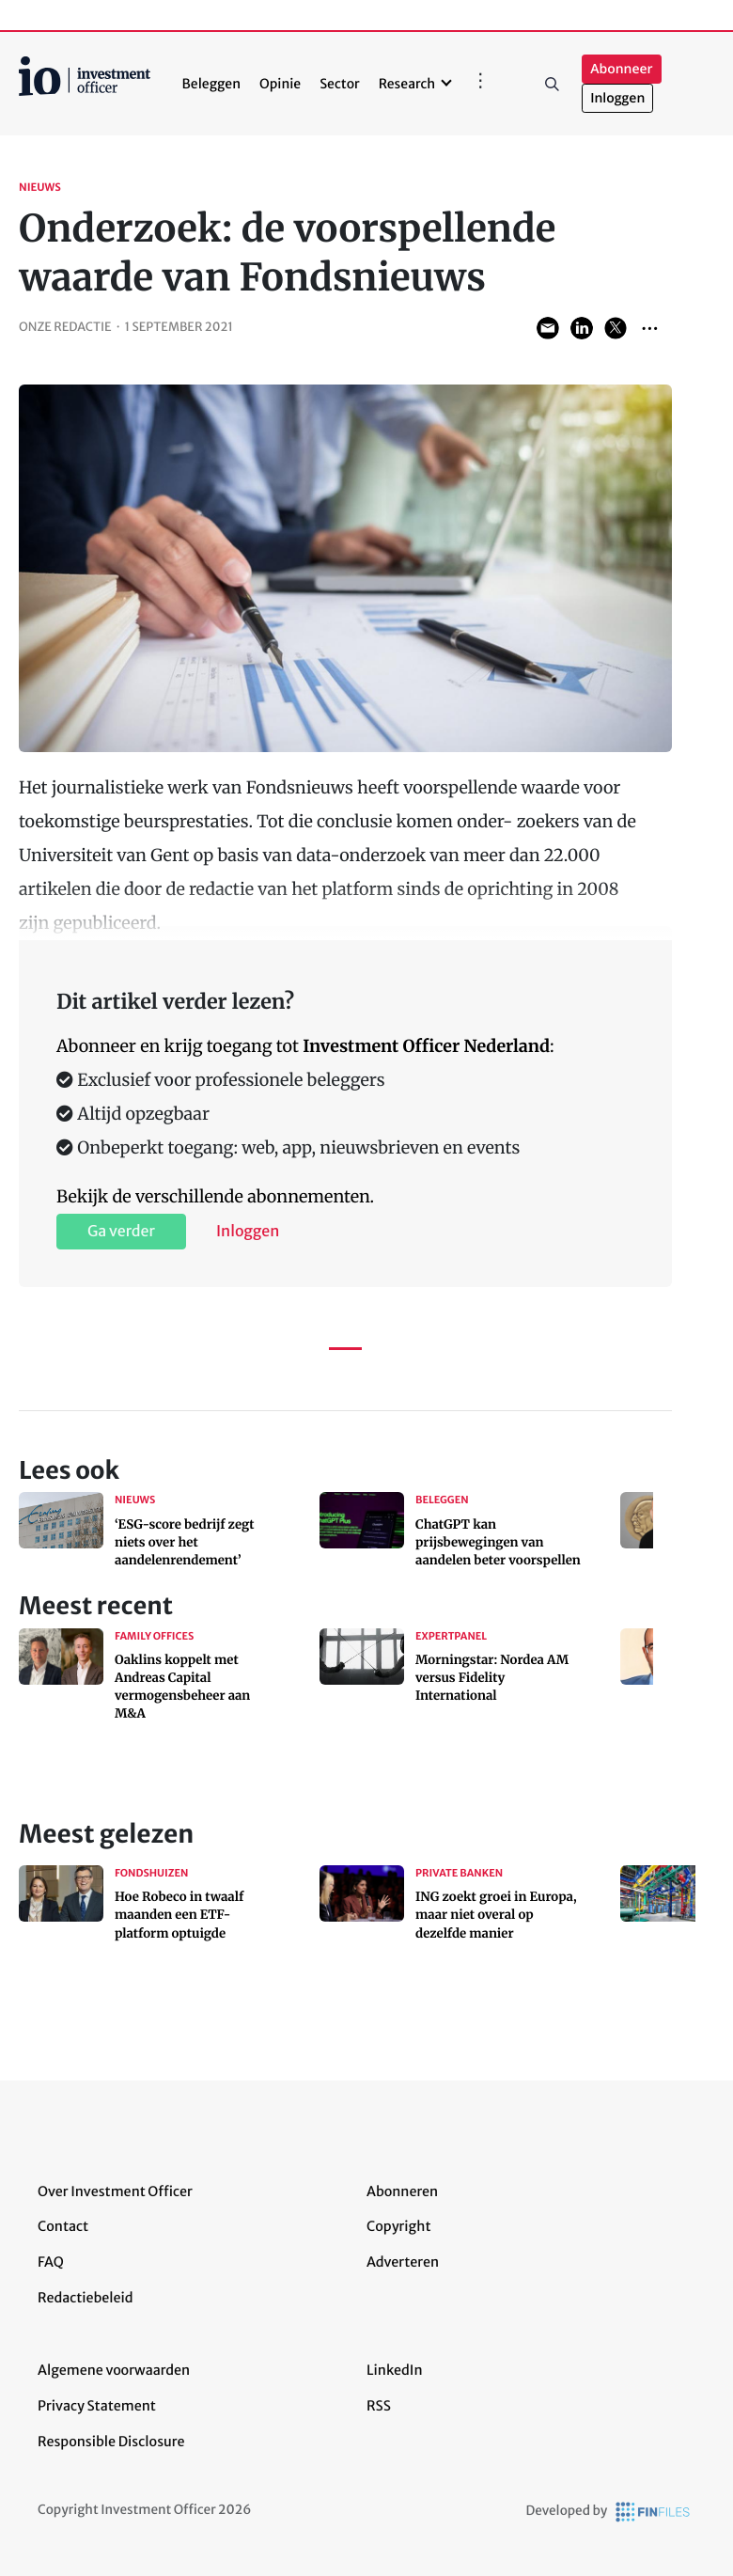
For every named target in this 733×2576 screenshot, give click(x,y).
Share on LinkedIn (581, 328)
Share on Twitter (615, 328)
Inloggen (617, 98)
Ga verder (121, 1231)
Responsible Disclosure (111, 2441)
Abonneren (402, 2191)
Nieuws (40, 188)
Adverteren (402, 2262)
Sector (340, 83)
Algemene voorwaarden (114, 2370)
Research (407, 83)
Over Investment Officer (115, 2191)
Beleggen (211, 83)
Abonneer (621, 69)
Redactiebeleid (85, 2297)
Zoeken (551, 83)
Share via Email (548, 328)
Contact (63, 2226)
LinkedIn (394, 2370)
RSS (378, 2405)
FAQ (51, 2262)
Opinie (280, 83)
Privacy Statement (97, 2405)
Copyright (398, 2226)
